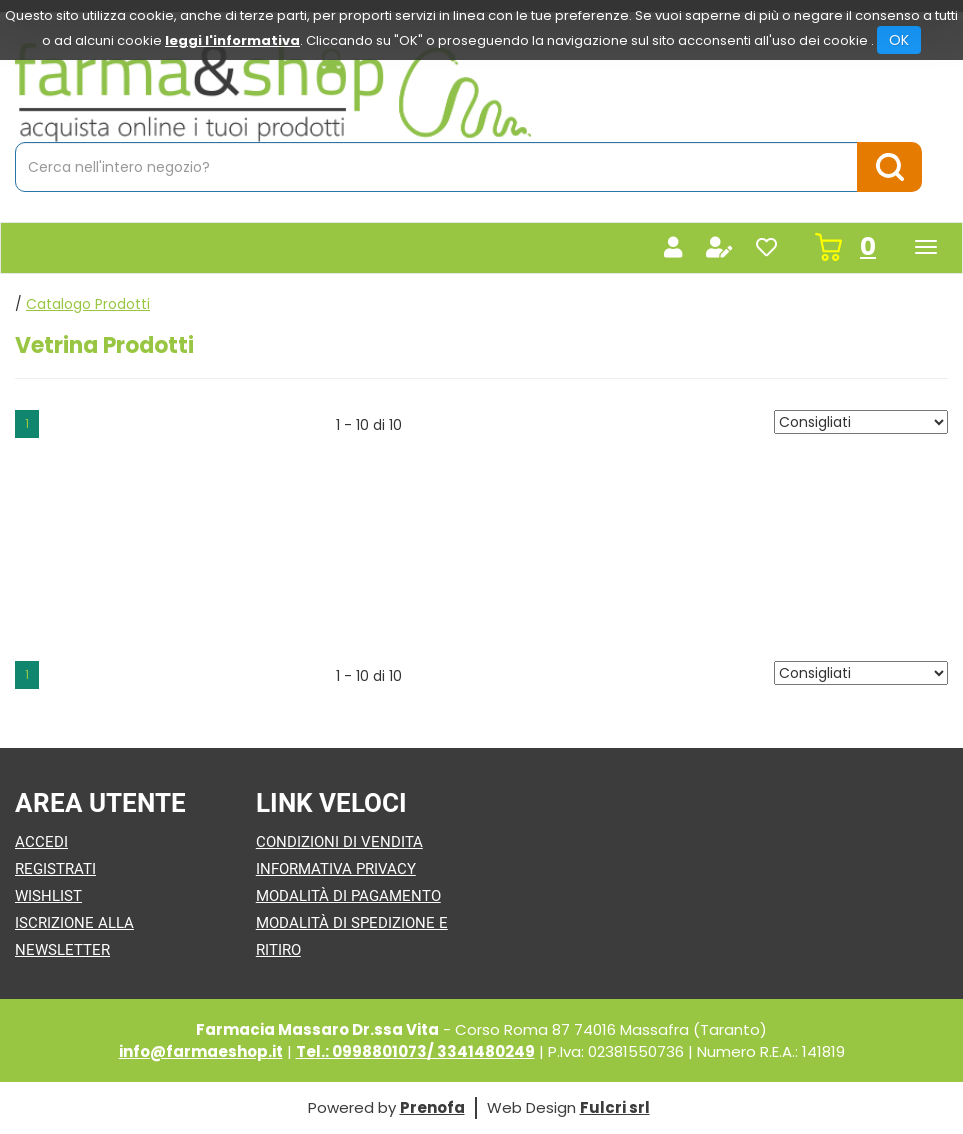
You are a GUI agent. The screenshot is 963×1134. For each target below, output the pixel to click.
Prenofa (432, 1107)
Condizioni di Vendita (339, 842)
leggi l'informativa (232, 40)
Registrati (55, 869)
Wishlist (48, 896)
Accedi (41, 842)
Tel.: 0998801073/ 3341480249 (415, 1051)
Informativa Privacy (336, 869)
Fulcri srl (615, 1107)
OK (899, 40)
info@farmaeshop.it (201, 1051)
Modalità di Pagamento (348, 896)
